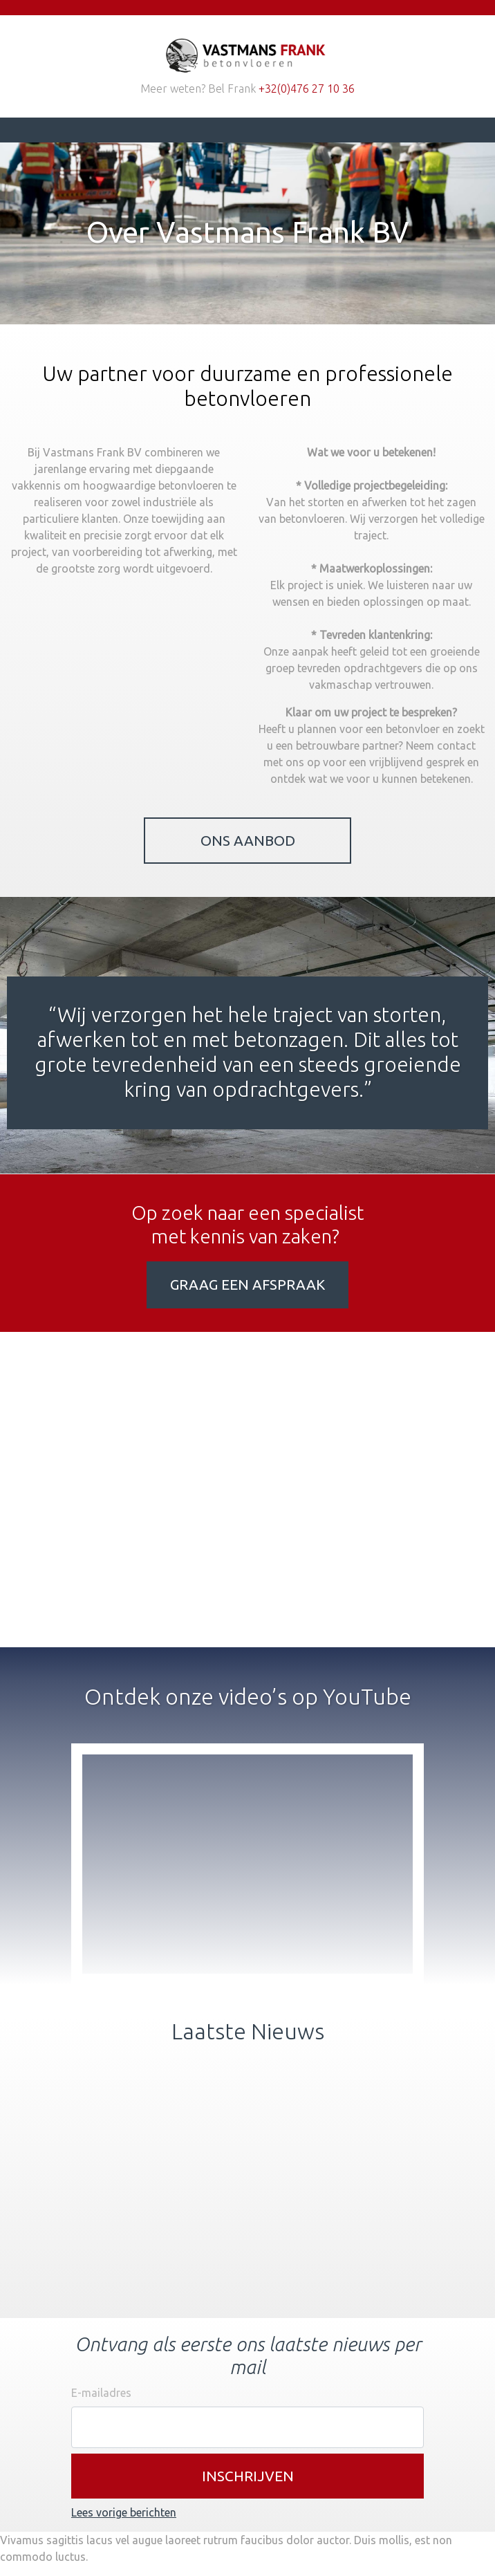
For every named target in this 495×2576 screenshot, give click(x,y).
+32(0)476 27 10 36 (307, 88)
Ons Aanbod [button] (247, 841)
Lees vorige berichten (123, 2512)
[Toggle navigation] (91, 130)
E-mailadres (101, 2393)
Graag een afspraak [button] (247, 1284)
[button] (247, 2476)
